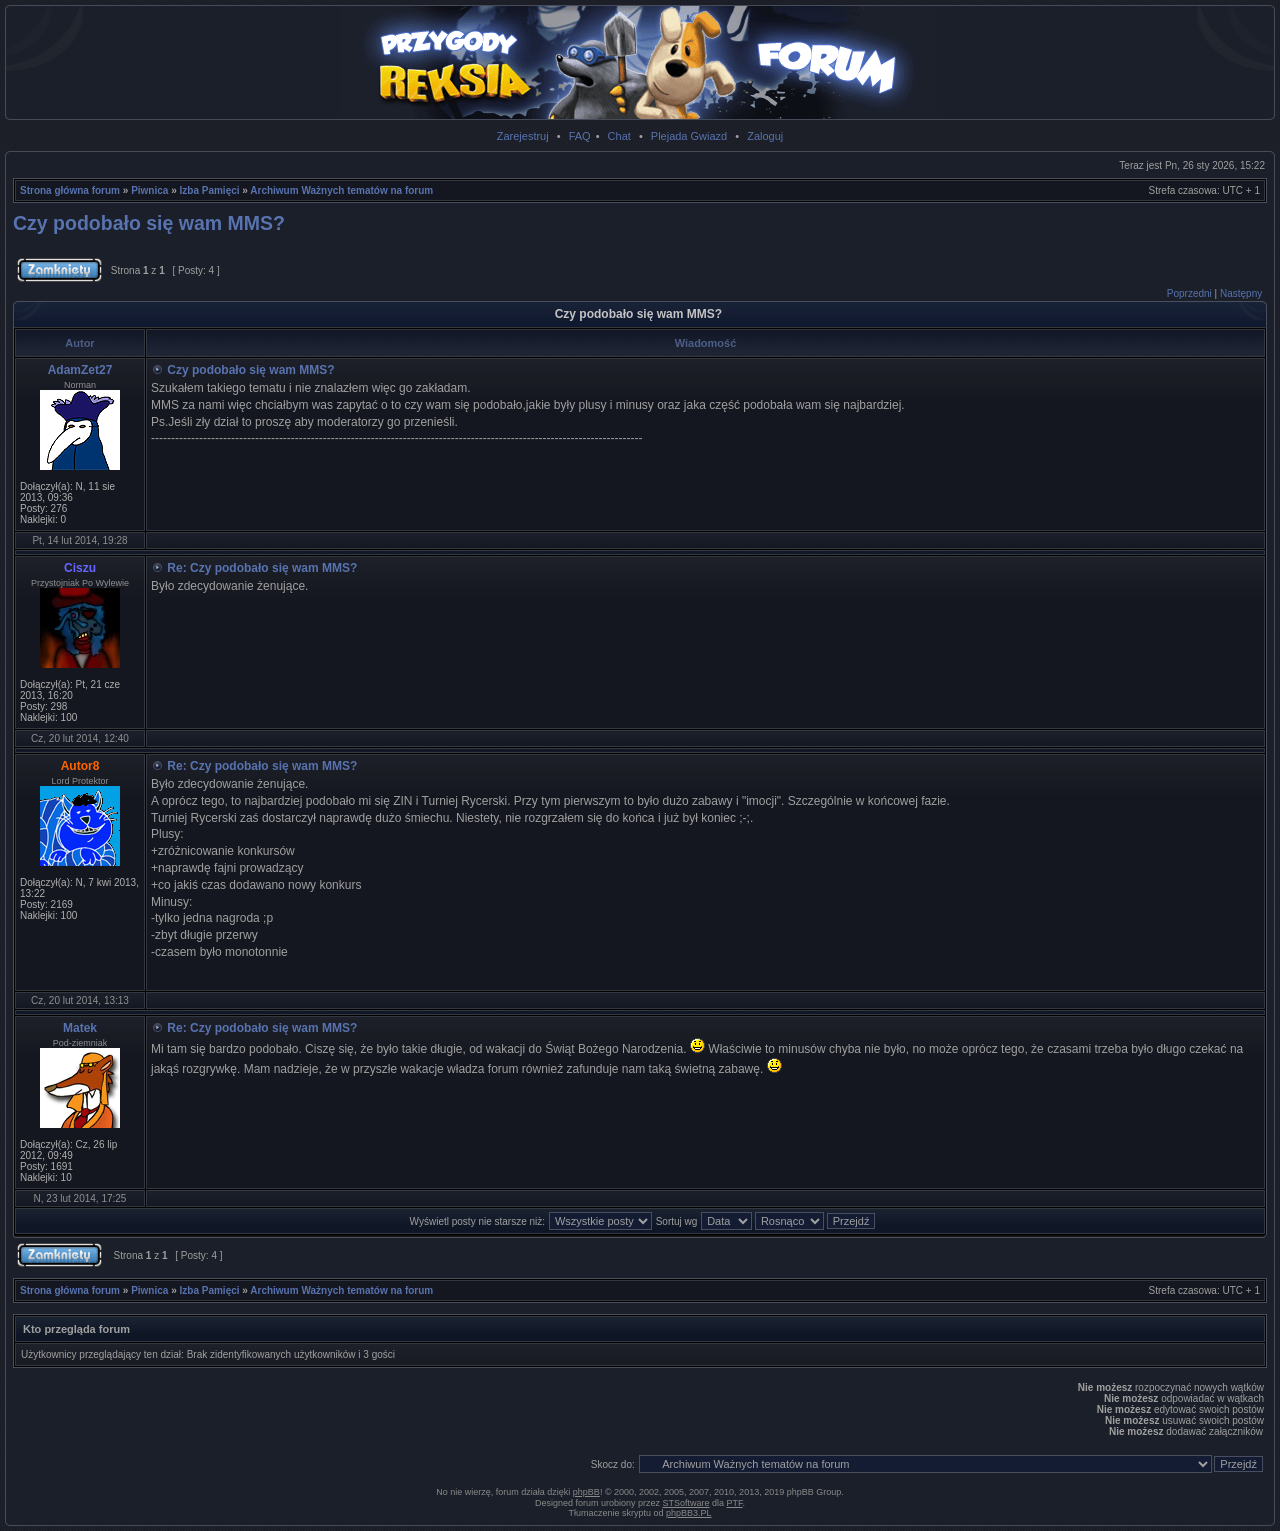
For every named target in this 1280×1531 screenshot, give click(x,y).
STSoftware (686, 1503)
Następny (1241, 293)
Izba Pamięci (210, 190)
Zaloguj (765, 136)
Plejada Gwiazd (689, 136)
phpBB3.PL (689, 1513)
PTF (735, 1503)
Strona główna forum (70, 190)
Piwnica (149, 190)
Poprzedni (1189, 293)
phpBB (586, 1492)
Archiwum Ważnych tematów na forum (341, 190)
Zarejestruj (523, 136)
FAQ (580, 136)
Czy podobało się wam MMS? (149, 223)
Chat (619, 136)
